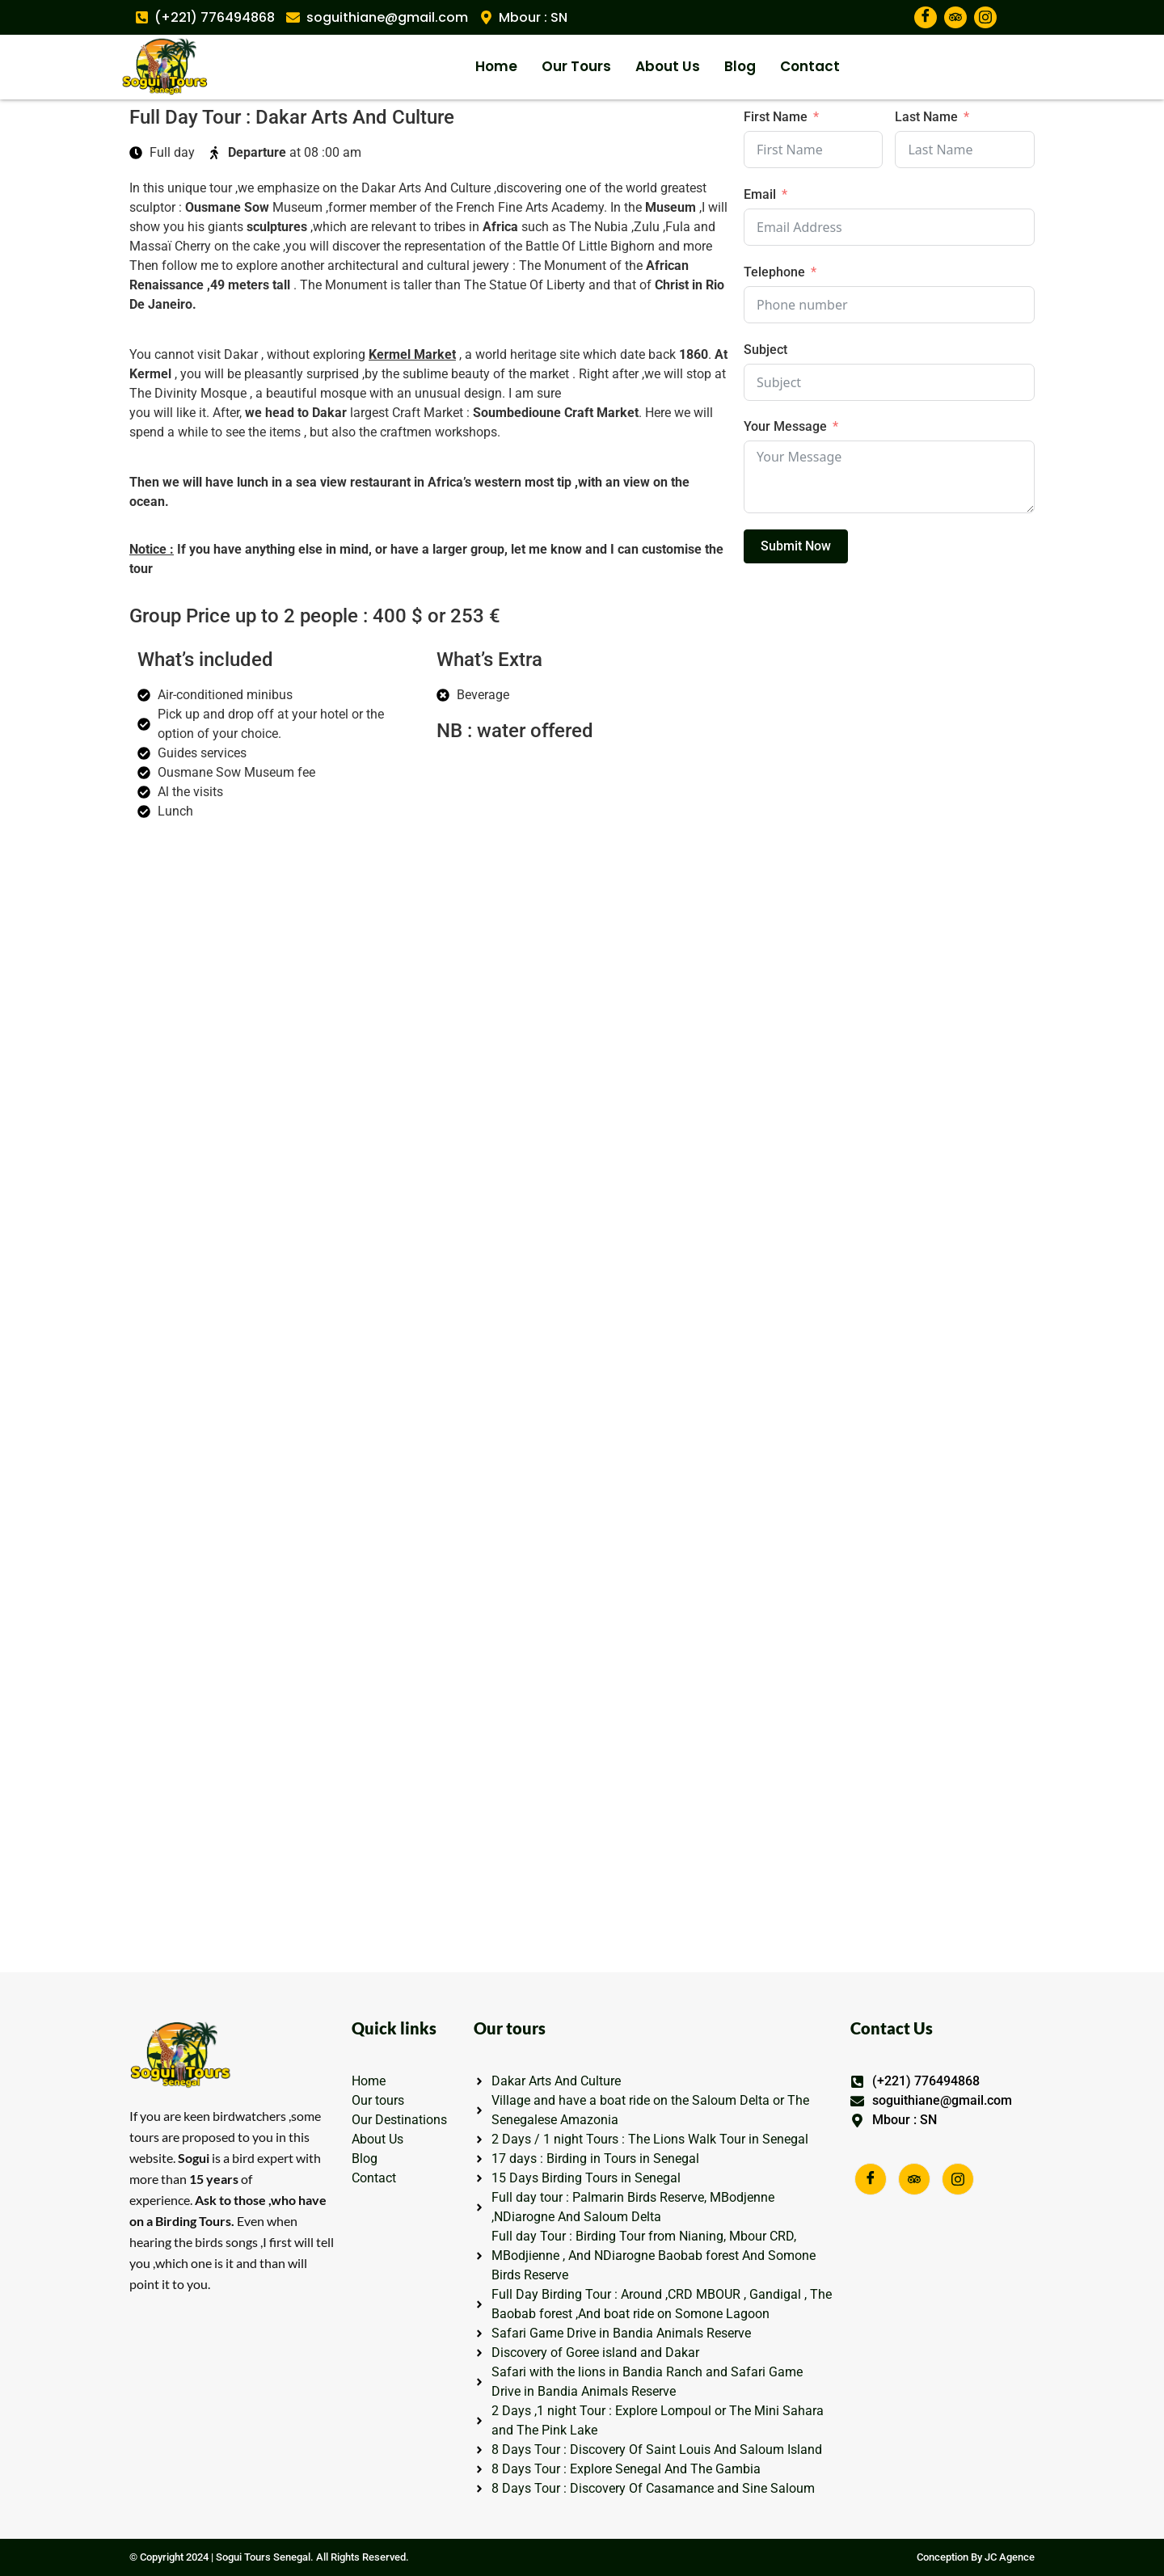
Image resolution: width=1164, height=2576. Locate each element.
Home (496, 66)
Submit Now (796, 546)
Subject (765, 349)
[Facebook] (925, 17)
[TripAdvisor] (955, 17)
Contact (810, 66)
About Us (667, 66)
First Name (776, 116)
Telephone (774, 272)
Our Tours (576, 66)
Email (760, 194)
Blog (740, 66)
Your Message (785, 426)
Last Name (926, 116)
